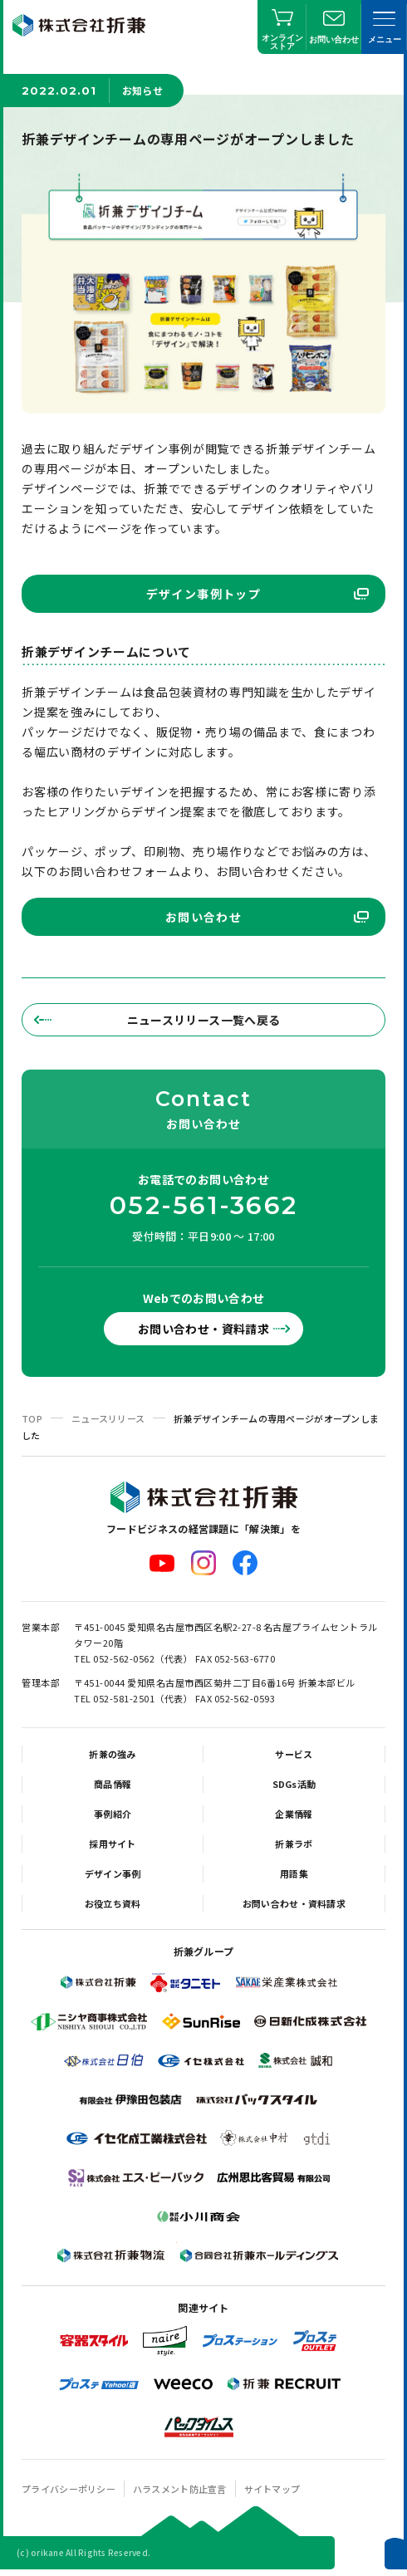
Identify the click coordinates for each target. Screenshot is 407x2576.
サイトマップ (272, 2488)
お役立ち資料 (113, 1903)
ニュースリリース (108, 1418)
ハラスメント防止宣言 (180, 2488)
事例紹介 (112, 1813)
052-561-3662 (203, 1205)
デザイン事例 (113, 1873)
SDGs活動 (294, 1783)
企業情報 (293, 1813)
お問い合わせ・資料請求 (203, 1328)
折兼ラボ (293, 1843)
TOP (32, 1418)
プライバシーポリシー (68, 2488)
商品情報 (112, 1783)
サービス (293, 1754)
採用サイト (112, 1843)
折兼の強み (112, 1754)
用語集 (294, 1873)
